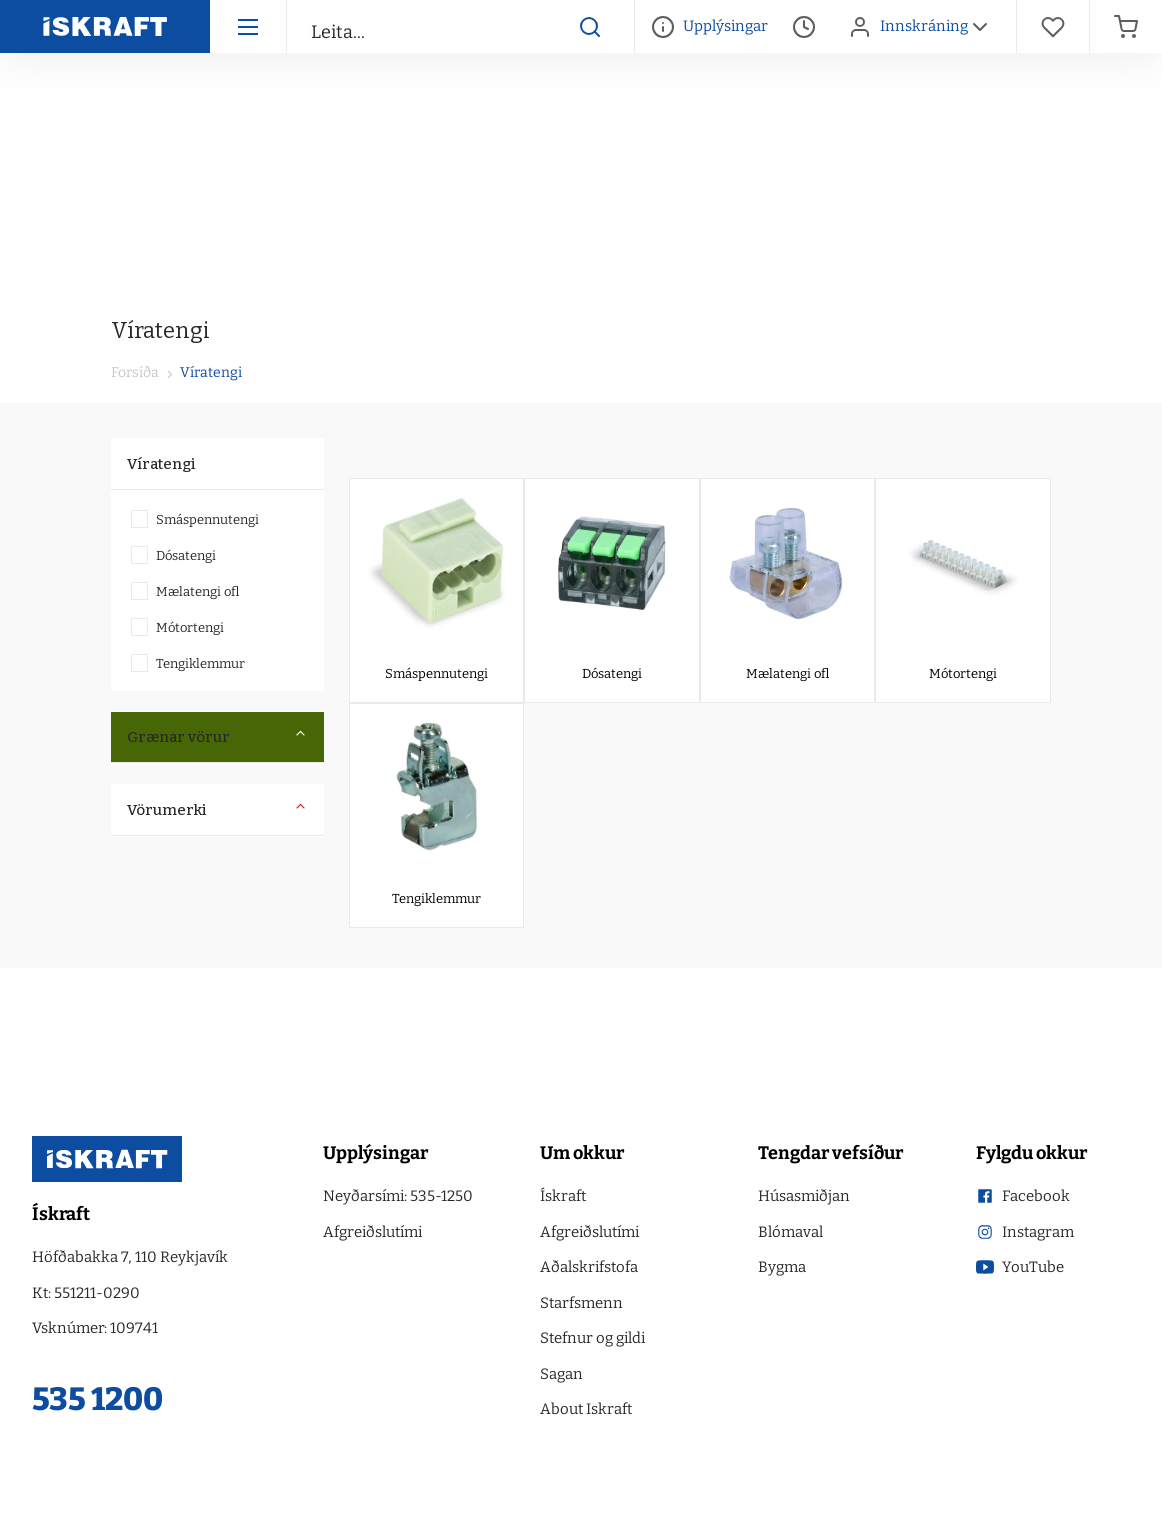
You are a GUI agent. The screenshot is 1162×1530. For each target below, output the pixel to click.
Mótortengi (177, 627)
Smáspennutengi (195, 519)
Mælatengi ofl (185, 591)
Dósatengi (173, 555)
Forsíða (135, 372)
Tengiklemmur (188, 663)
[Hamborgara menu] (248, 26)
